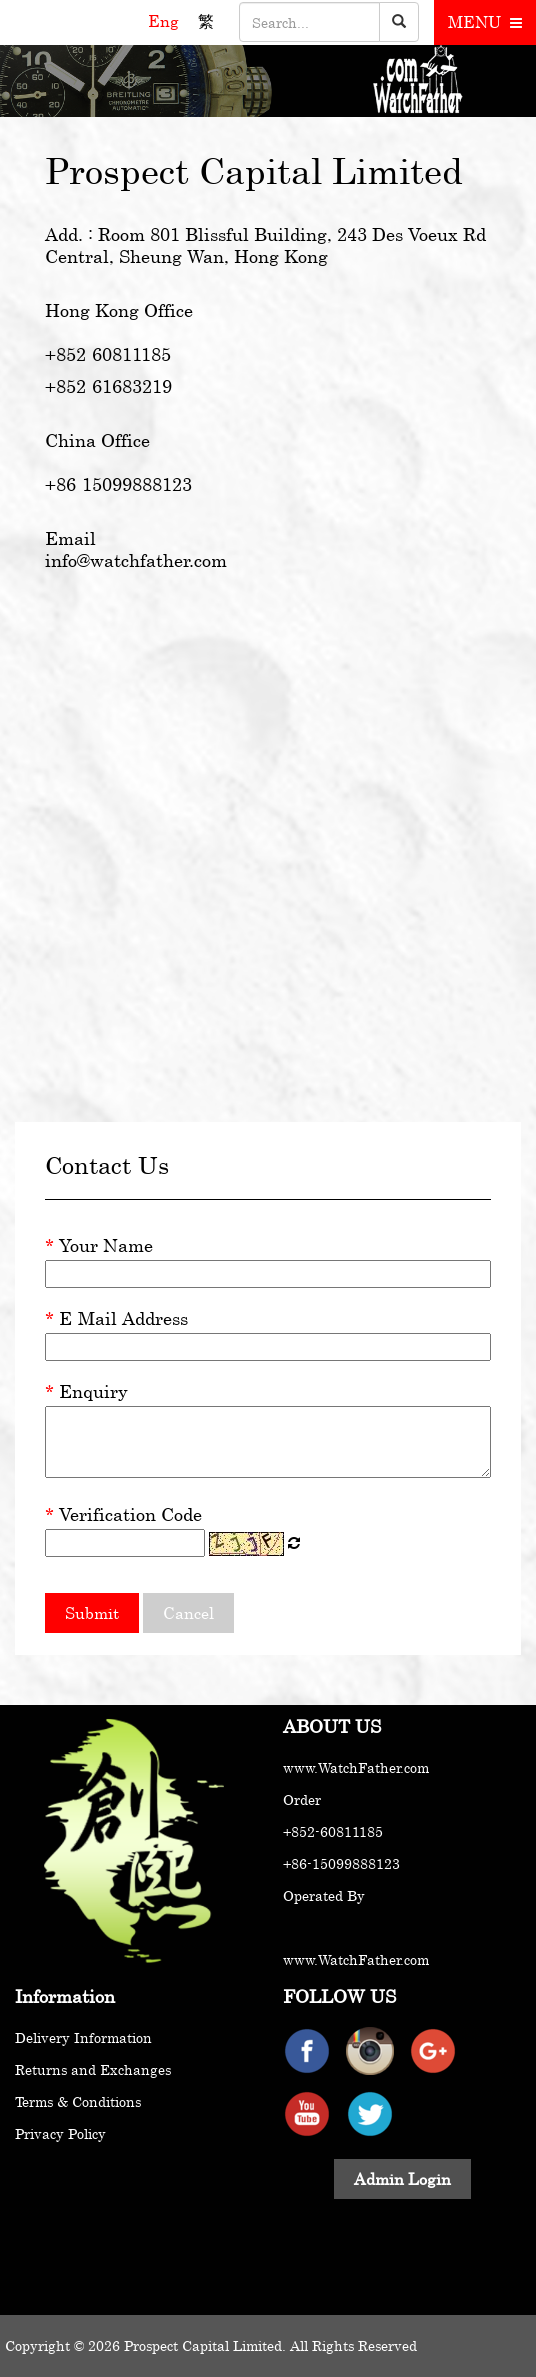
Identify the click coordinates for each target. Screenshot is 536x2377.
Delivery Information (83, 2037)
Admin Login (402, 2179)
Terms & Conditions (78, 2101)
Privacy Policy (60, 2133)
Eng (165, 21)
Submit (92, 1613)
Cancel (188, 1613)
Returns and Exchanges (93, 2069)
